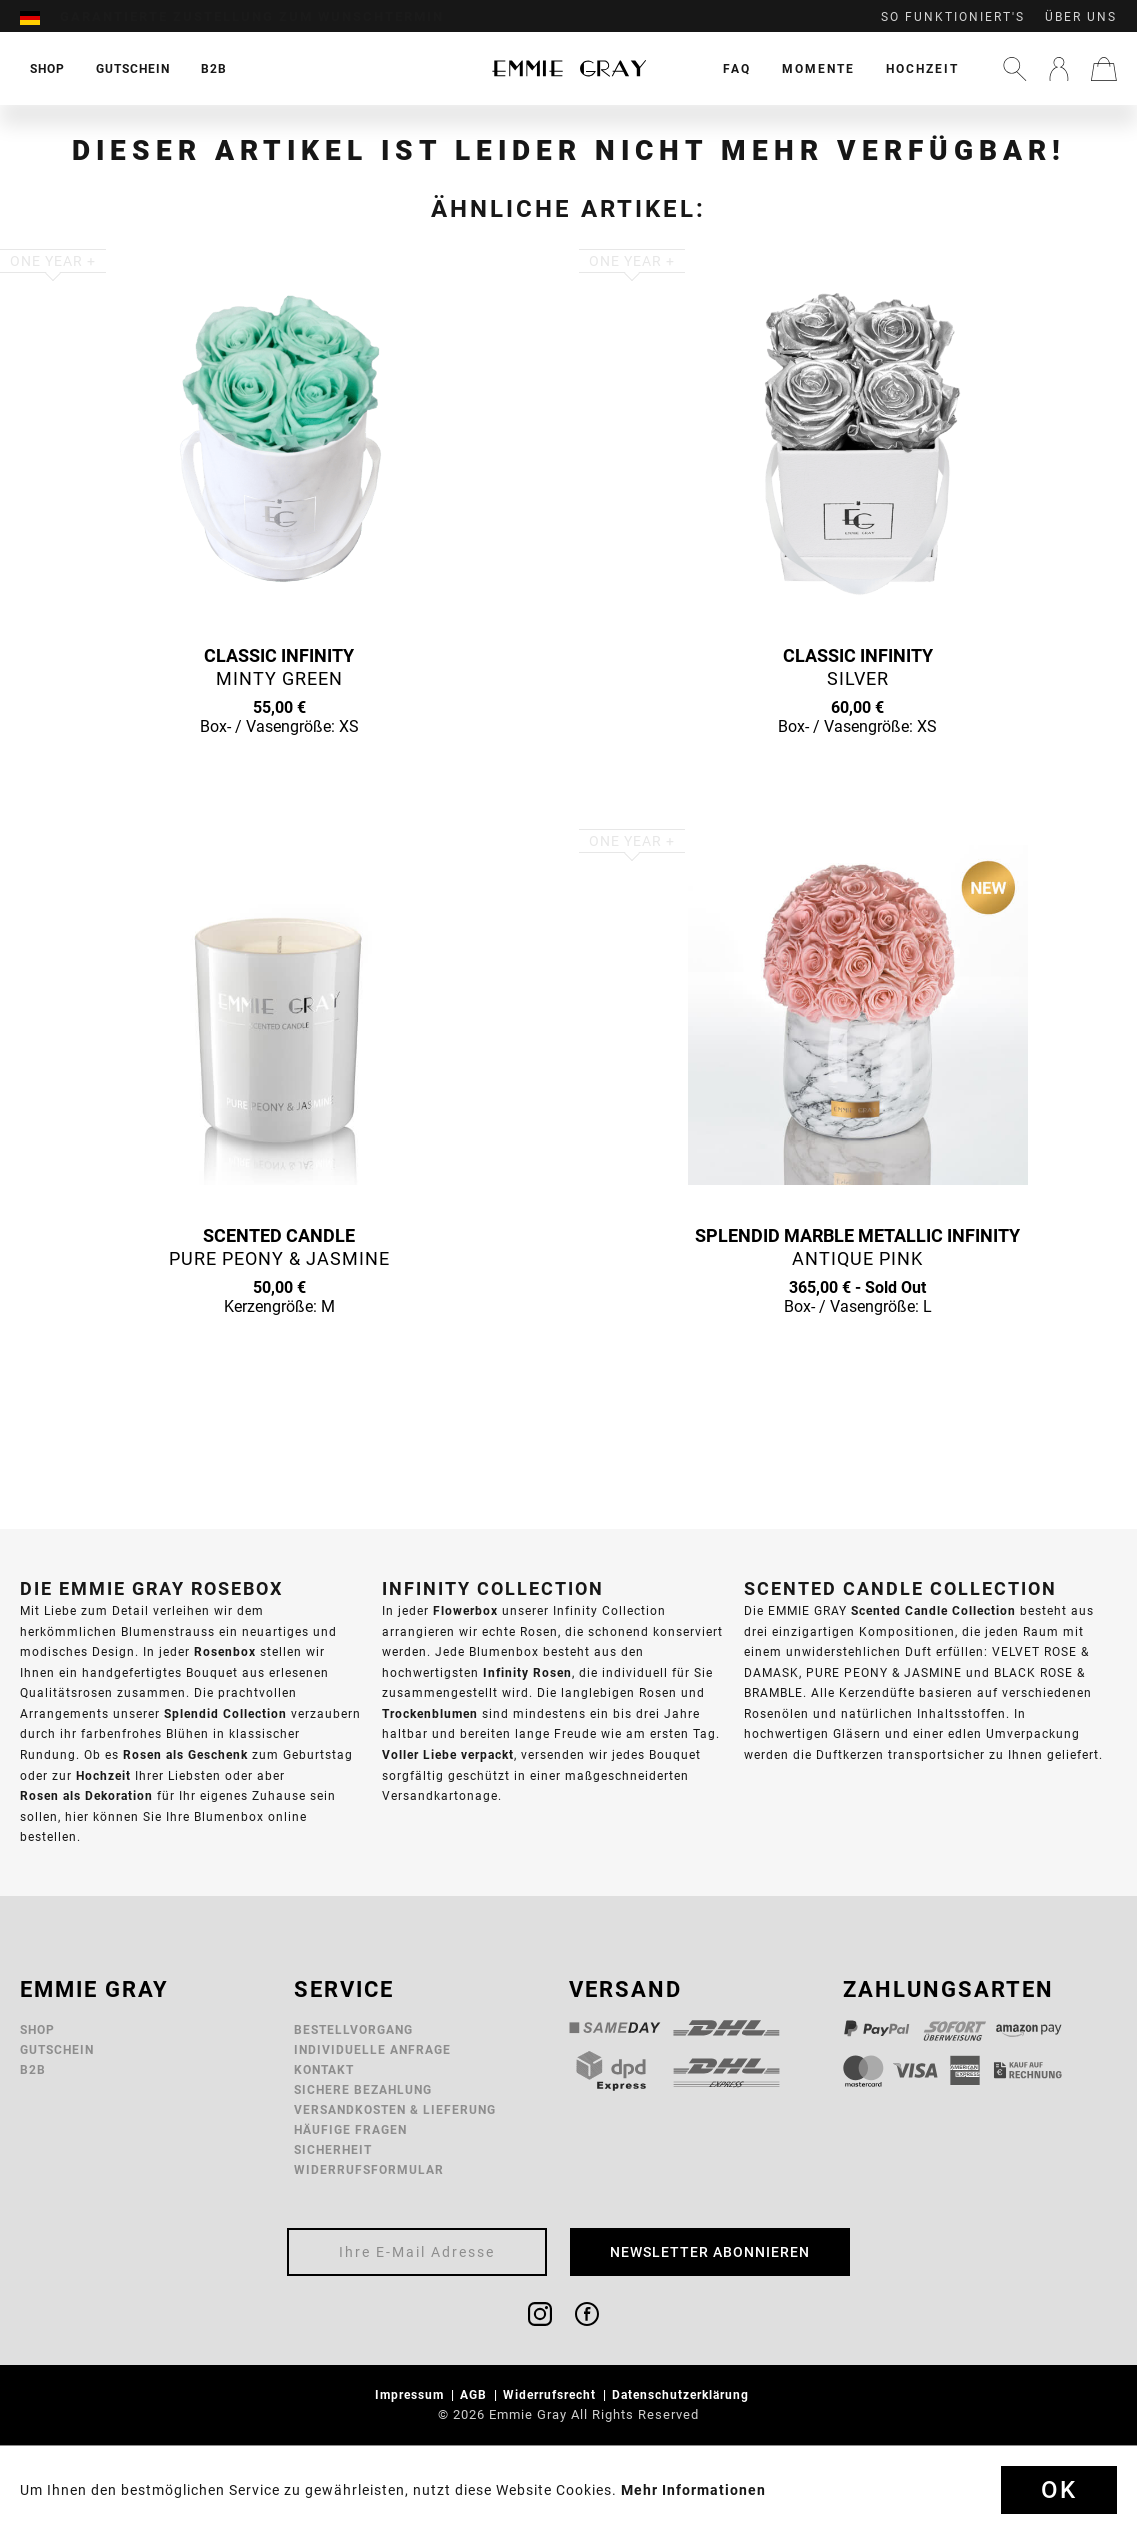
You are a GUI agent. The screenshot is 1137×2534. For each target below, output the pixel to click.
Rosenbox (225, 1651)
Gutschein (57, 2049)
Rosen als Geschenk (185, 1754)
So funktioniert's (953, 17)
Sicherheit (333, 2149)
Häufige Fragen (350, 2129)
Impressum (411, 2394)
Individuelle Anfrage (372, 2049)
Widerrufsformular (369, 2169)
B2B (33, 2069)
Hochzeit (922, 68)
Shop (37, 2029)
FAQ (737, 68)
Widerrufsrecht (551, 2394)
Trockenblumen (430, 1713)
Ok (1059, 2490)
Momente (818, 68)
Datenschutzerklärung (682, 2394)
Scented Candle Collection (933, 1610)
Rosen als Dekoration (86, 1795)
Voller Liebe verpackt (448, 1754)
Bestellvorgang (353, 2029)
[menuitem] (40, 17)
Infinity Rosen (527, 1672)
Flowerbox (465, 1610)
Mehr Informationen (693, 2490)
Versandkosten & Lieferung (395, 2109)
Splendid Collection (225, 1713)
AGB (475, 2394)
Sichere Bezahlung (363, 2089)
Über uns (1081, 17)
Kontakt (324, 2069)
